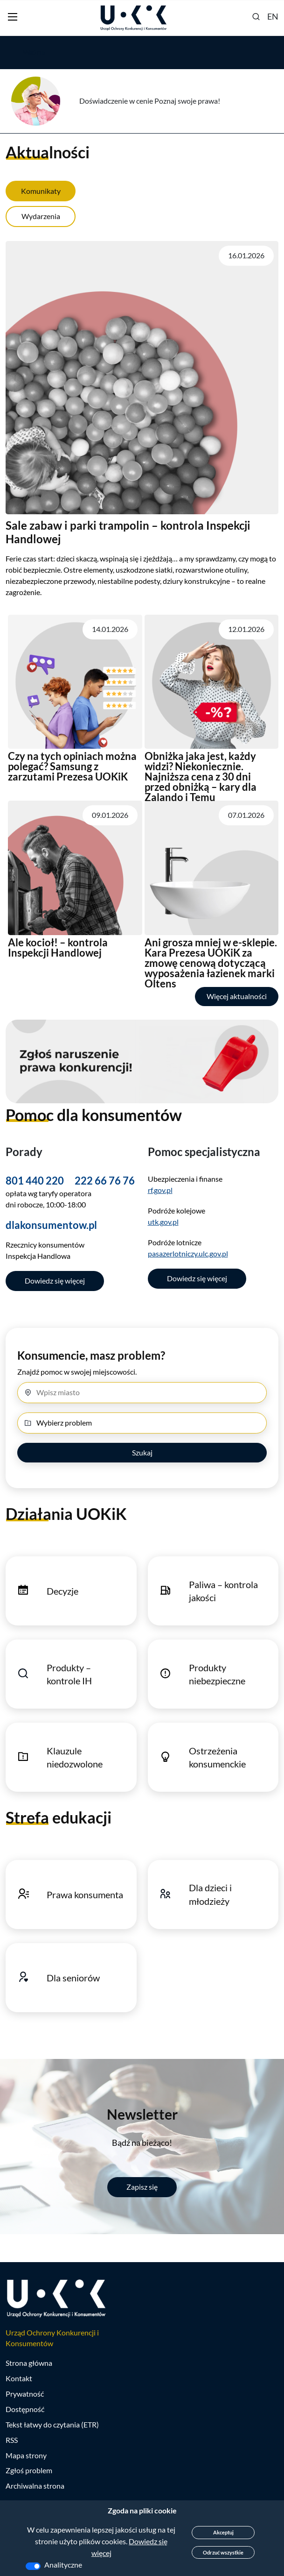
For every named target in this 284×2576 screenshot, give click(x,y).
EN (272, 16)
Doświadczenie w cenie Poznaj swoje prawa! (149, 100)
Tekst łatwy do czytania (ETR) (52, 2425)
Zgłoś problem (29, 2471)
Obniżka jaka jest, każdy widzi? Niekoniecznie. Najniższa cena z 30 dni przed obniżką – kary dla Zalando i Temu (200, 776)
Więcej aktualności (237, 996)
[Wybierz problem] (142, 1423)
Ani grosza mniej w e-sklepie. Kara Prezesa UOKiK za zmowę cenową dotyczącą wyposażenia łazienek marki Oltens (211, 963)
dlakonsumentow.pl (51, 1225)
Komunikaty (41, 190)
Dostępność (25, 2410)
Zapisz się (142, 2187)
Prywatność (25, 2394)
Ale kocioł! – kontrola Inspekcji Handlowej (58, 947)
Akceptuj (223, 2532)
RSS (12, 2440)
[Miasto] (142, 1393)
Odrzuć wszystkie (223, 2552)
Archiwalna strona (35, 2486)
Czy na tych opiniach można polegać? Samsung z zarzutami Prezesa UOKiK (72, 766)
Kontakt (19, 2379)
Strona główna (29, 2364)
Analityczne (63, 2564)
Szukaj (142, 1452)
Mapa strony (26, 2456)
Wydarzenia (40, 216)
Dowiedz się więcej (55, 1280)
